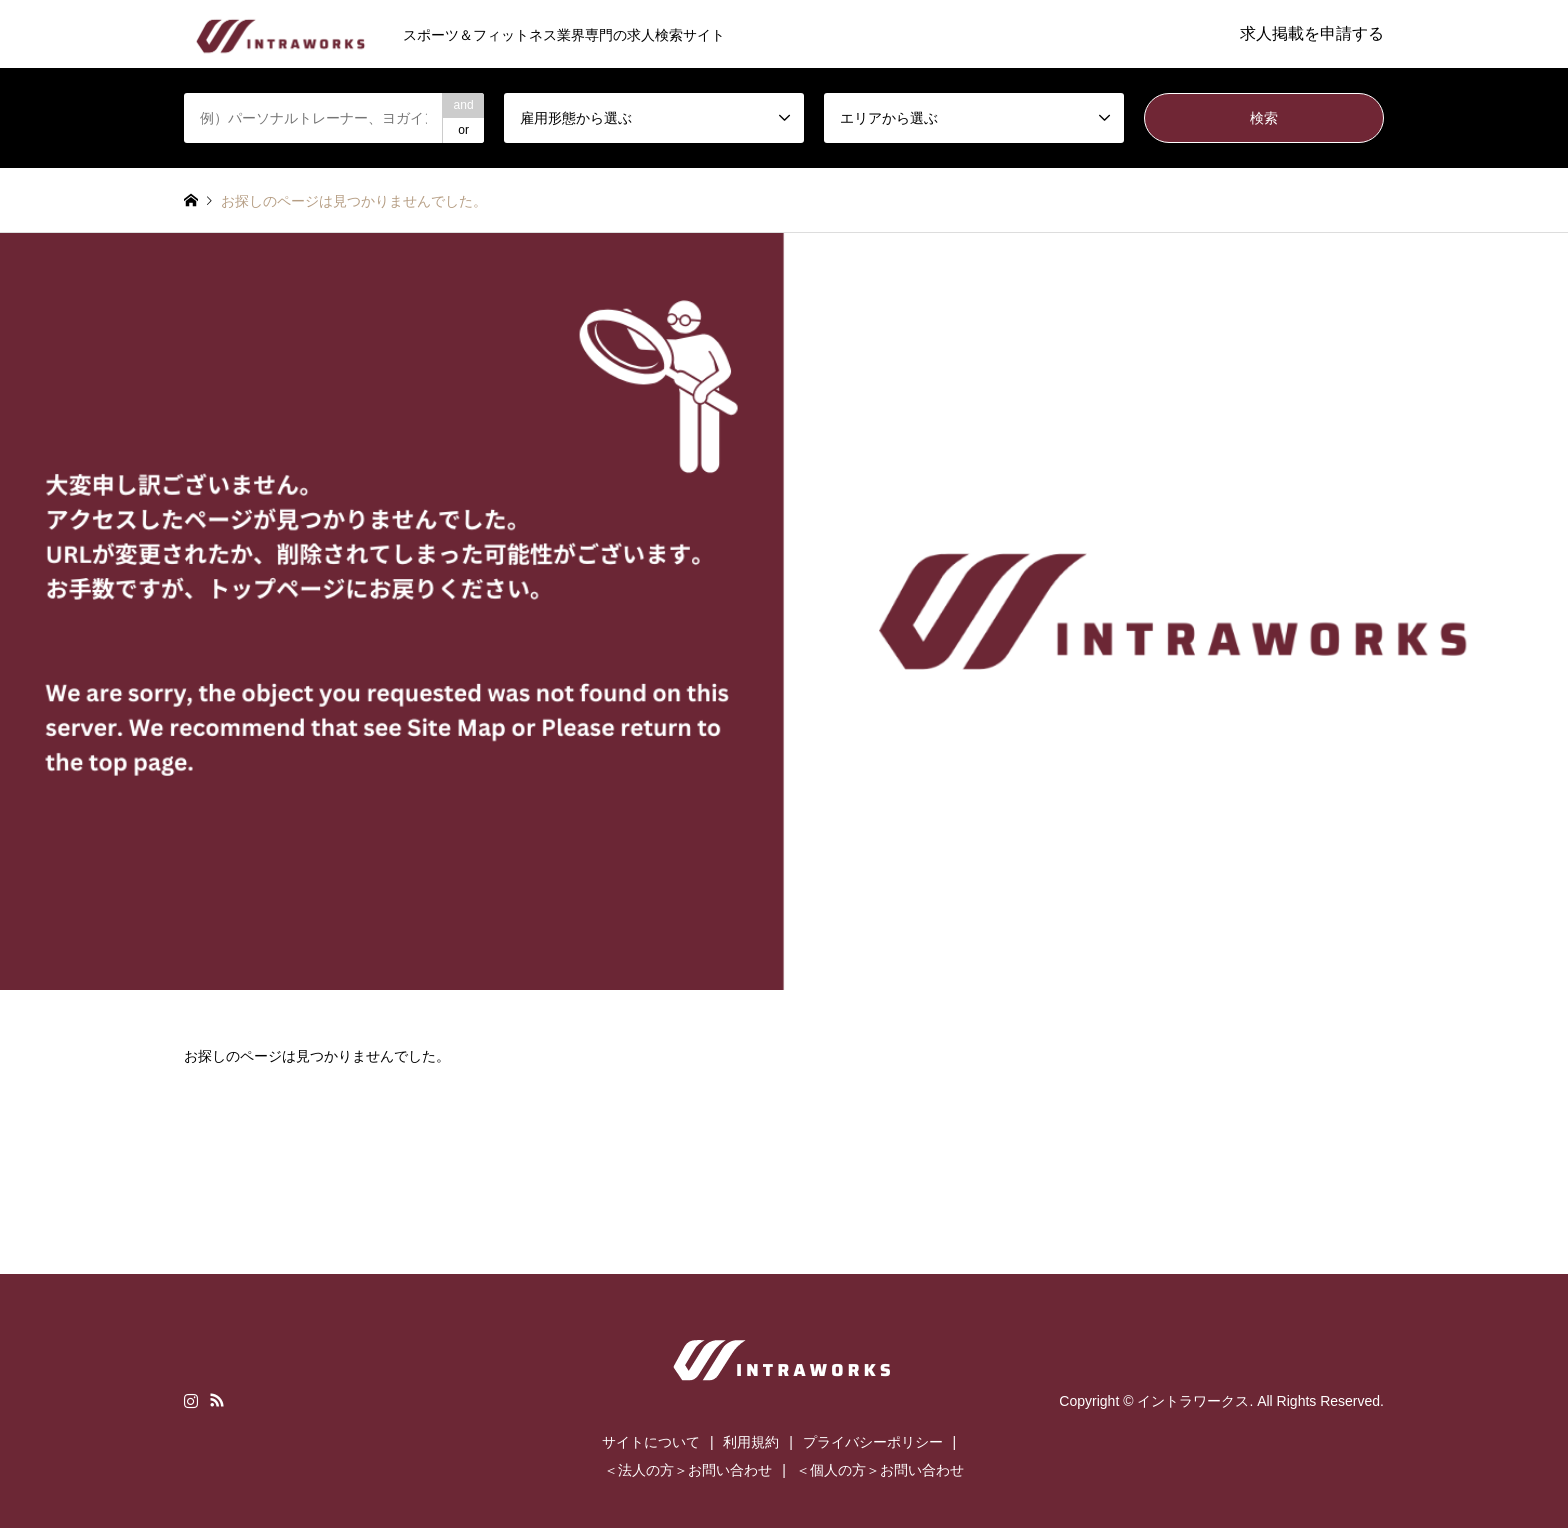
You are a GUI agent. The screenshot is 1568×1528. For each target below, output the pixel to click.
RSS (217, 1400)
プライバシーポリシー (873, 1442)
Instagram (191, 1400)
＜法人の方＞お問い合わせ (688, 1470)
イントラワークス (1193, 1400)
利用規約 (751, 1442)
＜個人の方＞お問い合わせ (880, 1470)
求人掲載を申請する (1312, 33)
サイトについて (651, 1442)
